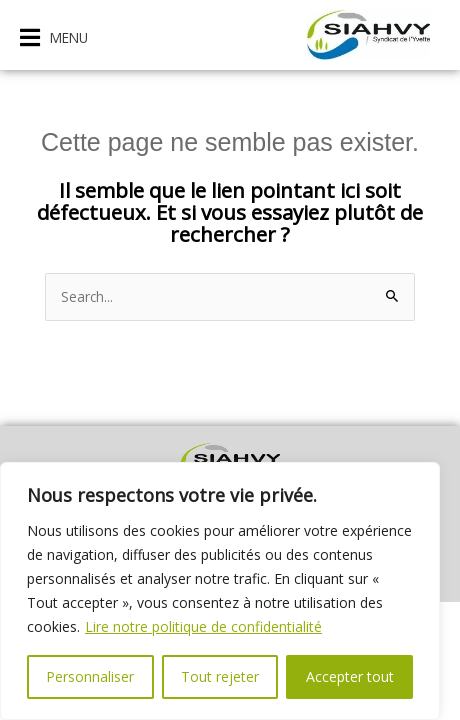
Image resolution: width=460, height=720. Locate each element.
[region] (220, 591)
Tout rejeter (220, 676)
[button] (54, 37)
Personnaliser (90, 676)
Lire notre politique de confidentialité (203, 626)
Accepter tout (350, 676)
